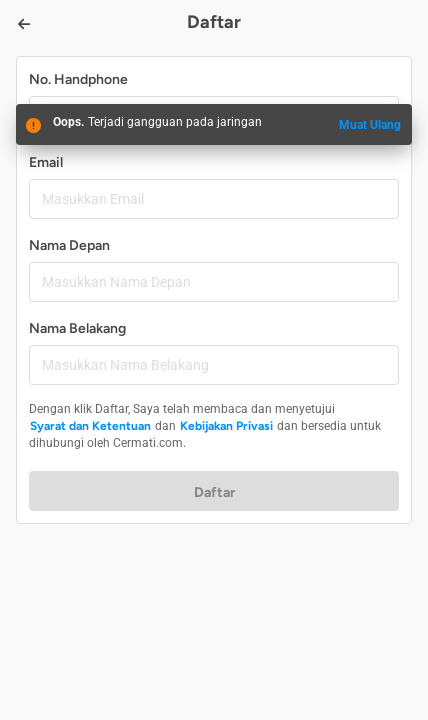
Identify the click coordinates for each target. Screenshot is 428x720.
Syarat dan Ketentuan (90, 426)
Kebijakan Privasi (226, 426)
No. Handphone (78, 79)
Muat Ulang (370, 125)
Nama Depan (69, 245)
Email (46, 162)
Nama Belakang (77, 328)
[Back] (24, 24)
